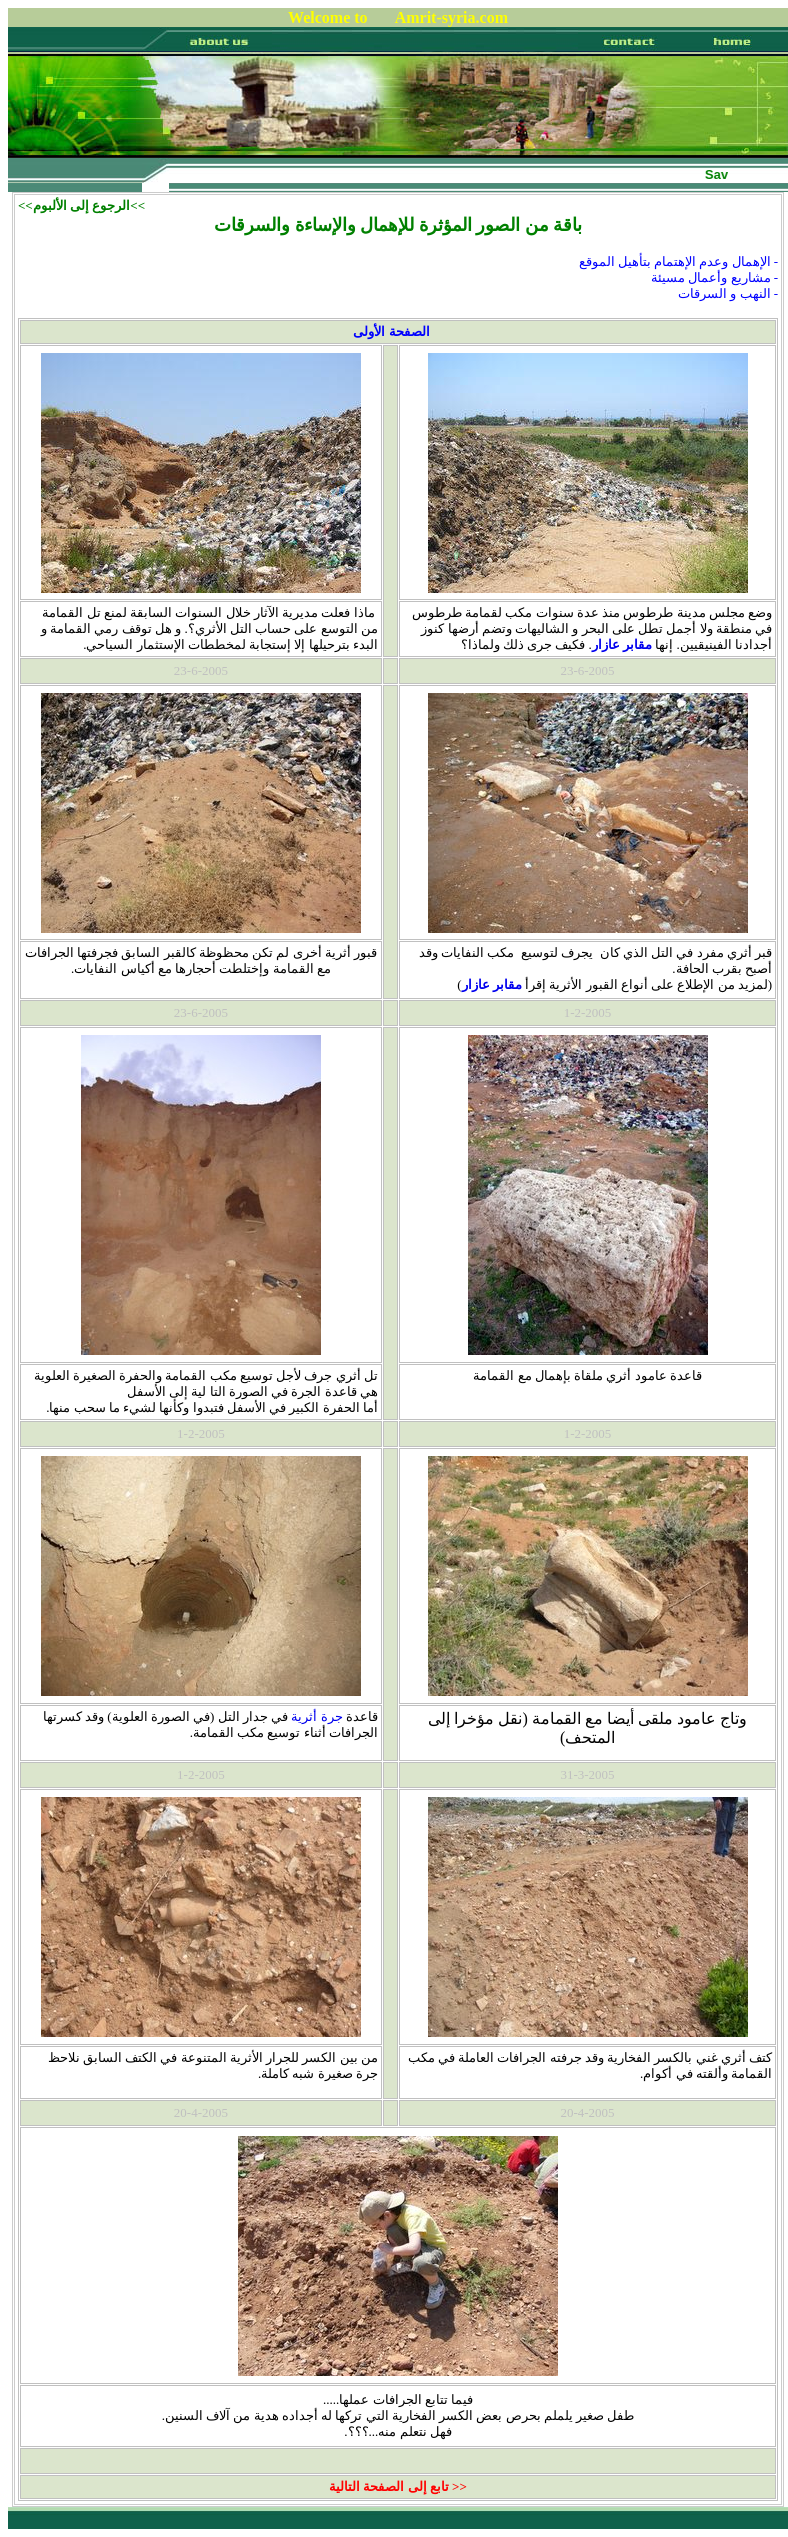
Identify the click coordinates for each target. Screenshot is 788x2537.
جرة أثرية (316, 1716)
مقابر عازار (622, 644)
